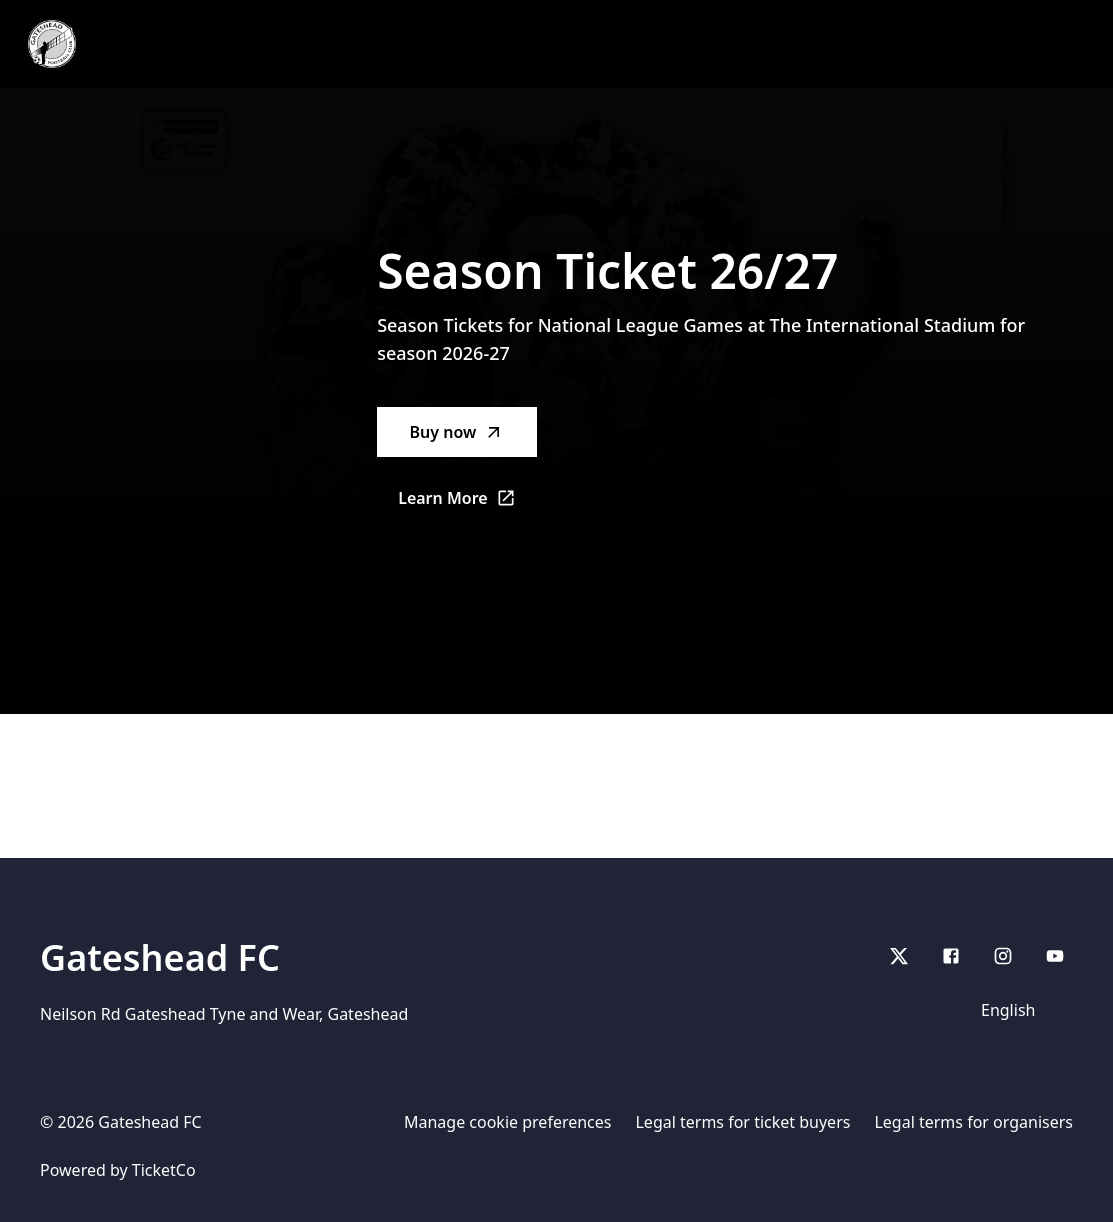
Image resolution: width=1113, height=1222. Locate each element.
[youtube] (1055, 956)
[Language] (1021, 1010)
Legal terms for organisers (973, 1122)
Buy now (457, 432)
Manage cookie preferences (508, 1122)
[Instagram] (1003, 956)
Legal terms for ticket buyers (742, 1122)
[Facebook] (951, 956)
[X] (899, 956)
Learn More (467, 504)
